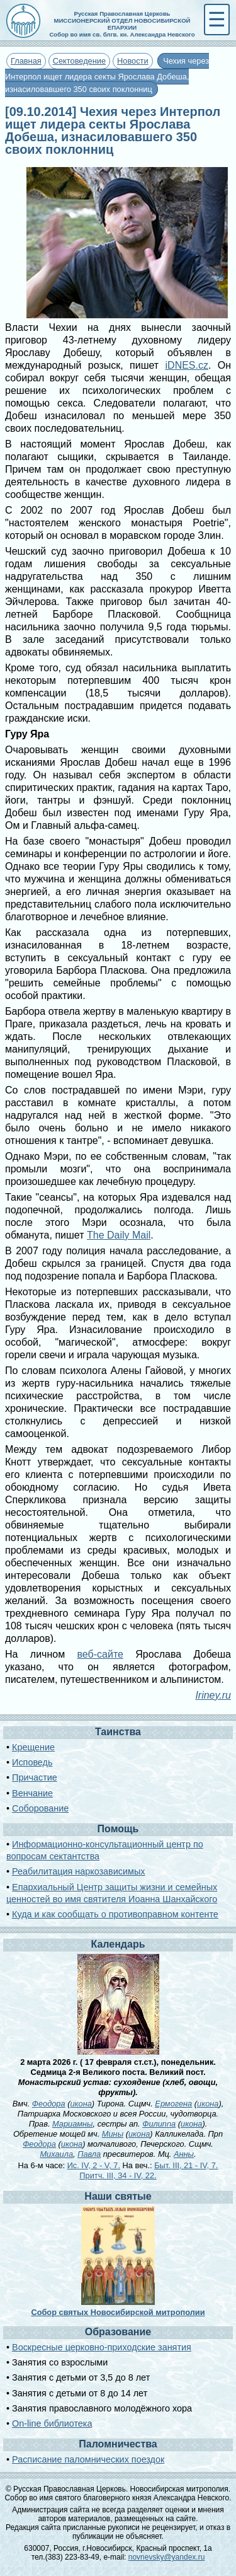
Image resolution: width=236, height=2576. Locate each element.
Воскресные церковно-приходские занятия (101, 2347)
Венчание (32, 1793)
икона (80, 2103)
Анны (184, 2154)
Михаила (56, 2154)
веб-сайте (100, 1654)
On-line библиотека (52, 2423)
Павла (89, 2154)
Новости (133, 61)
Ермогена (173, 2103)
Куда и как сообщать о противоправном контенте (115, 1914)
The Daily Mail (118, 1235)
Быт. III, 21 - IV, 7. (186, 2165)
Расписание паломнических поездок (88, 2459)
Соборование (40, 1808)
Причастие (34, 1777)
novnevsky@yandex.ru (166, 2557)
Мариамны (72, 2123)
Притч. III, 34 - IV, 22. (117, 2175)
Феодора (48, 2103)
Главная (26, 61)
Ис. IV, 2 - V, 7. (93, 2165)
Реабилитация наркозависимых (78, 1871)
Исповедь (32, 1762)
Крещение (33, 1747)
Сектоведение (79, 61)
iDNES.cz (187, 365)
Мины (112, 2134)
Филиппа (159, 2123)
